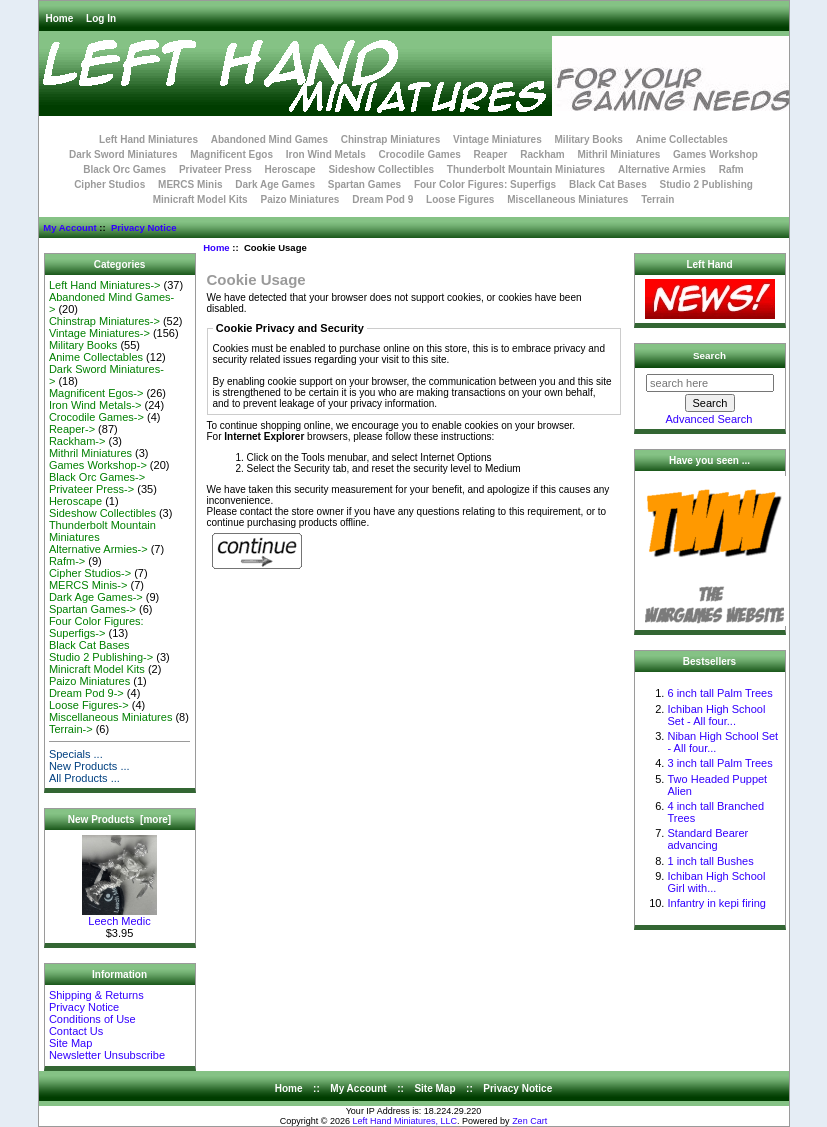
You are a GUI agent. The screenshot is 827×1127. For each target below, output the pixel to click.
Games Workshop (715, 154)
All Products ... (84, 778)
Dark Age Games (275, 184)
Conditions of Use (92, 1019)
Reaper (491, 154)
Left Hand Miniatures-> (105, 285)
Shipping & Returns (96, 995)
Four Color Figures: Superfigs (485, 184)
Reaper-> (72, 429)
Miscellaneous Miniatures (567, 199)
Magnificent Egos (231, 154)
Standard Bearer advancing (707, 839)
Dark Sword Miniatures (123, 154)
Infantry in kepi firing (716, 903)
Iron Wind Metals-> (95, 405)
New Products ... (89, 766)
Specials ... (76, 754)
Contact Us (76, 1031)
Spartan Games (364, 184)
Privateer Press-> (91, 489)
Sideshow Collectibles (381, 169)
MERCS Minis (190, 184)
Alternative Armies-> (98, 549)
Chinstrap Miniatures (390, 139)
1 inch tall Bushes (710, 861)
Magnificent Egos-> (96, 393)
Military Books (589, 139)
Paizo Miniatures (299, 199)
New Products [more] (119, 819)
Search (709, 355)
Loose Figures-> (89, 705)
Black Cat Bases (608, 184)
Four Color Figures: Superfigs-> (96, 627)
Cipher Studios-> (90, 573)
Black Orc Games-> (97, 477)
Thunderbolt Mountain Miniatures (526, 169)
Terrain (657, 199)
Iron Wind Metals (326, 154)
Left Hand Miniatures (148, 139)
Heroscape (290, 169)
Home (60, 18)
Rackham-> (77, 441)
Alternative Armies (662, 169)
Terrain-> (71, 729)
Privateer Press (215, 169)
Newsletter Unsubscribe (107, 1055)
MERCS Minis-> (88, 585)
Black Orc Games (124, 169)
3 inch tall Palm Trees (719, 763)
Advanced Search (709, 419)
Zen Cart (529, 1121)
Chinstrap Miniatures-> (104, 321)
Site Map (70, 1043)
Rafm (731, 169)
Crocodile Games (420, 154)
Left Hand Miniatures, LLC (405, 1121)
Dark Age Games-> (96, 597)
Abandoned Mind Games (269, 139)
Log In (101, 18)
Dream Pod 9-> (86, 693)
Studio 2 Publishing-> (101, 657)
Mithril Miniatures (618, 154)
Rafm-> (67, 561)
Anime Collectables (682, 139)
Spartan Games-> (92, 609)
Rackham (542, 154)
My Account (69, 227)
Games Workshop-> (98, 465)
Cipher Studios (109, 184)
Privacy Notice (143, 227)
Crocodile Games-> (96, 417)
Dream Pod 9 (382, 199)
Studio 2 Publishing (706, 184)
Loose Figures (460, 199)
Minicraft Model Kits (200, 199)
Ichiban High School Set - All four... (716, 715)
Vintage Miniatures (497, 139)
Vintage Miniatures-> (99, 333)
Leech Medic (119, 916)
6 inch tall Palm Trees (719, 693)
